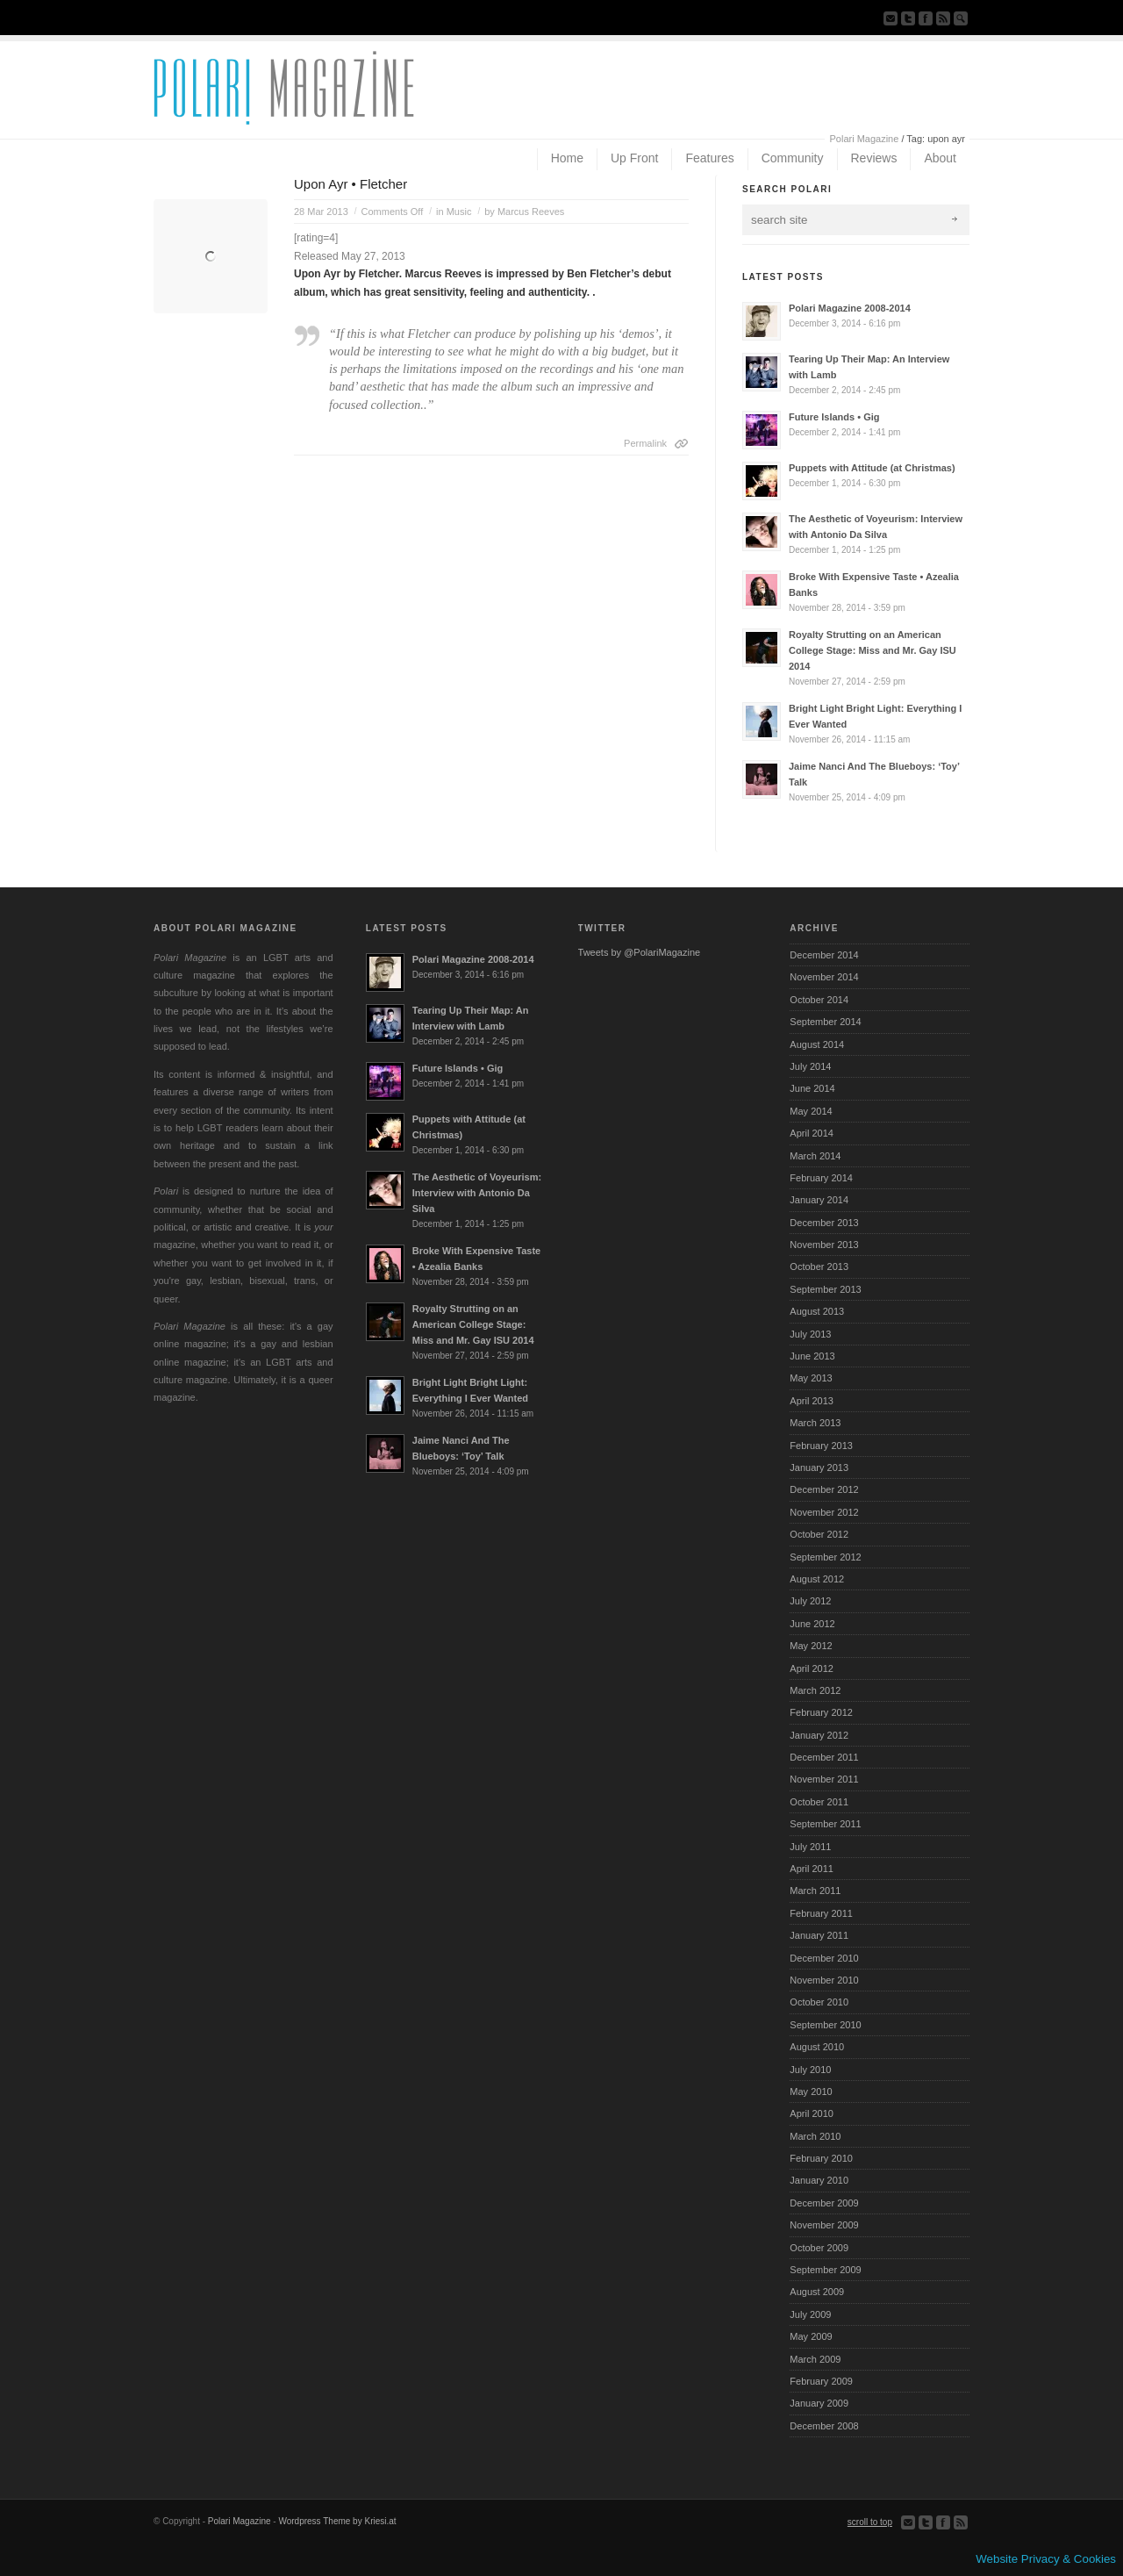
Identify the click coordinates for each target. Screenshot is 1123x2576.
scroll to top (870, 2522)
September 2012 (825, 1557)
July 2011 (810, 1846)
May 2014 (811, 1111)
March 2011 (815, 1890)
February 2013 (821, 1445)
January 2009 (819, 2403)
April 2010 (811, 2113)
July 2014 (810, 1066)
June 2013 (812, 1356)
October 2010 (819, 2002)
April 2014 (811, 1133)
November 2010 (824, 1980)
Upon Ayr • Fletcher (350, 183)
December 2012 (824, 1489)
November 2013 (824, 1244)
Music (459, 211)
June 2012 (812, 1623)
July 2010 (810, 2069)
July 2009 (810, 2314)
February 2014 (821, 1178)
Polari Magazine (863, 138)
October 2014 (819, 999)
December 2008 (824, 2426)
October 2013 (819, 1266)
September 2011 (825, 1824)
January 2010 (819, 2180)
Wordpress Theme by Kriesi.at (337, 2521)
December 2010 (824, 1958)
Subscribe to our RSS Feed (943, 18)
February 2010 (821, 2158)
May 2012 (811, 1645)
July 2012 (810, 1601)
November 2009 (824, 2225)
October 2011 (819, 1802)
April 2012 (811, 1668)
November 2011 (824, 1779)
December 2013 (824, 1222)
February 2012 (821, 1712)
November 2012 (824, 1512)
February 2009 (821, 2381)
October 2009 (819, 2247)
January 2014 (819, 1200)
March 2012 (815, 1690)
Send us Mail (890, 18)
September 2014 (825, 1021)
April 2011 (811, 1868)
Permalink (645, 443)
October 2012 (819, 1534)
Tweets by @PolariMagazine (639, 952)
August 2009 (817, 2291)
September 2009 (825, 2269)
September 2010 (825, 2025)
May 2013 (811, 1378)
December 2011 (824, 1757)
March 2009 (815, 2359)
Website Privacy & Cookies (1046, 2558)
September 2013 (825, 1289)
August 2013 (817, 1311)
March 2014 (815, 1156)
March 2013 (815, 1422)
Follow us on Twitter (908, 18)
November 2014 (824, 977)
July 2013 (810, 1334)
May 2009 (811, 2336)
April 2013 (811, 1401)
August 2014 (817, 1044)
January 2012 (819, 1735)
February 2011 (821, 1913)
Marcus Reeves (530, 211)
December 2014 (824, 955)
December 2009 (824, 2203)
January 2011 (819, 1935)
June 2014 (812, 1088)
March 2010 (815, 2136)
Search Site (960, 18)
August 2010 (817, 2046)
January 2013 (819, 1467)
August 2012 (817, 1579)
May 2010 (811, 2091)
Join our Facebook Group (925, 18)
